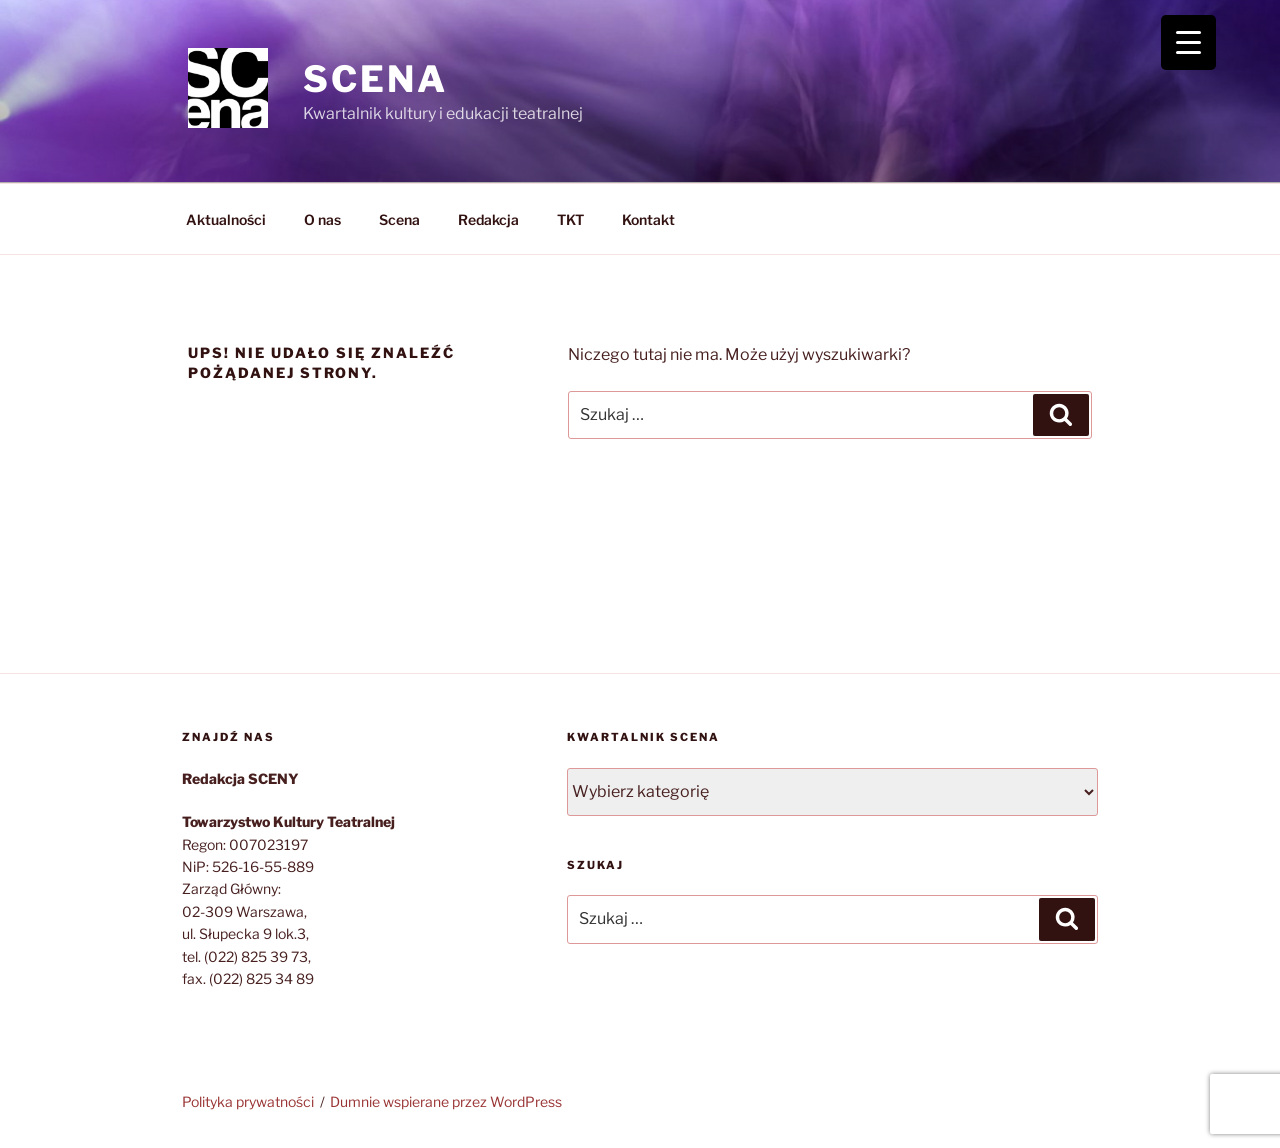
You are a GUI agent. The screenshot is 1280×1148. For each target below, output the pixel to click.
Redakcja (488, 219)
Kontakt (648, 219)
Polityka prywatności (248, 1101)
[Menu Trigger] (1188, 42)
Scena (399, 219)
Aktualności (226, 219)
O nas (322, 219)
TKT (570, 219)
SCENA (375, 79)
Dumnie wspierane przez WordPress (446, 1101)
